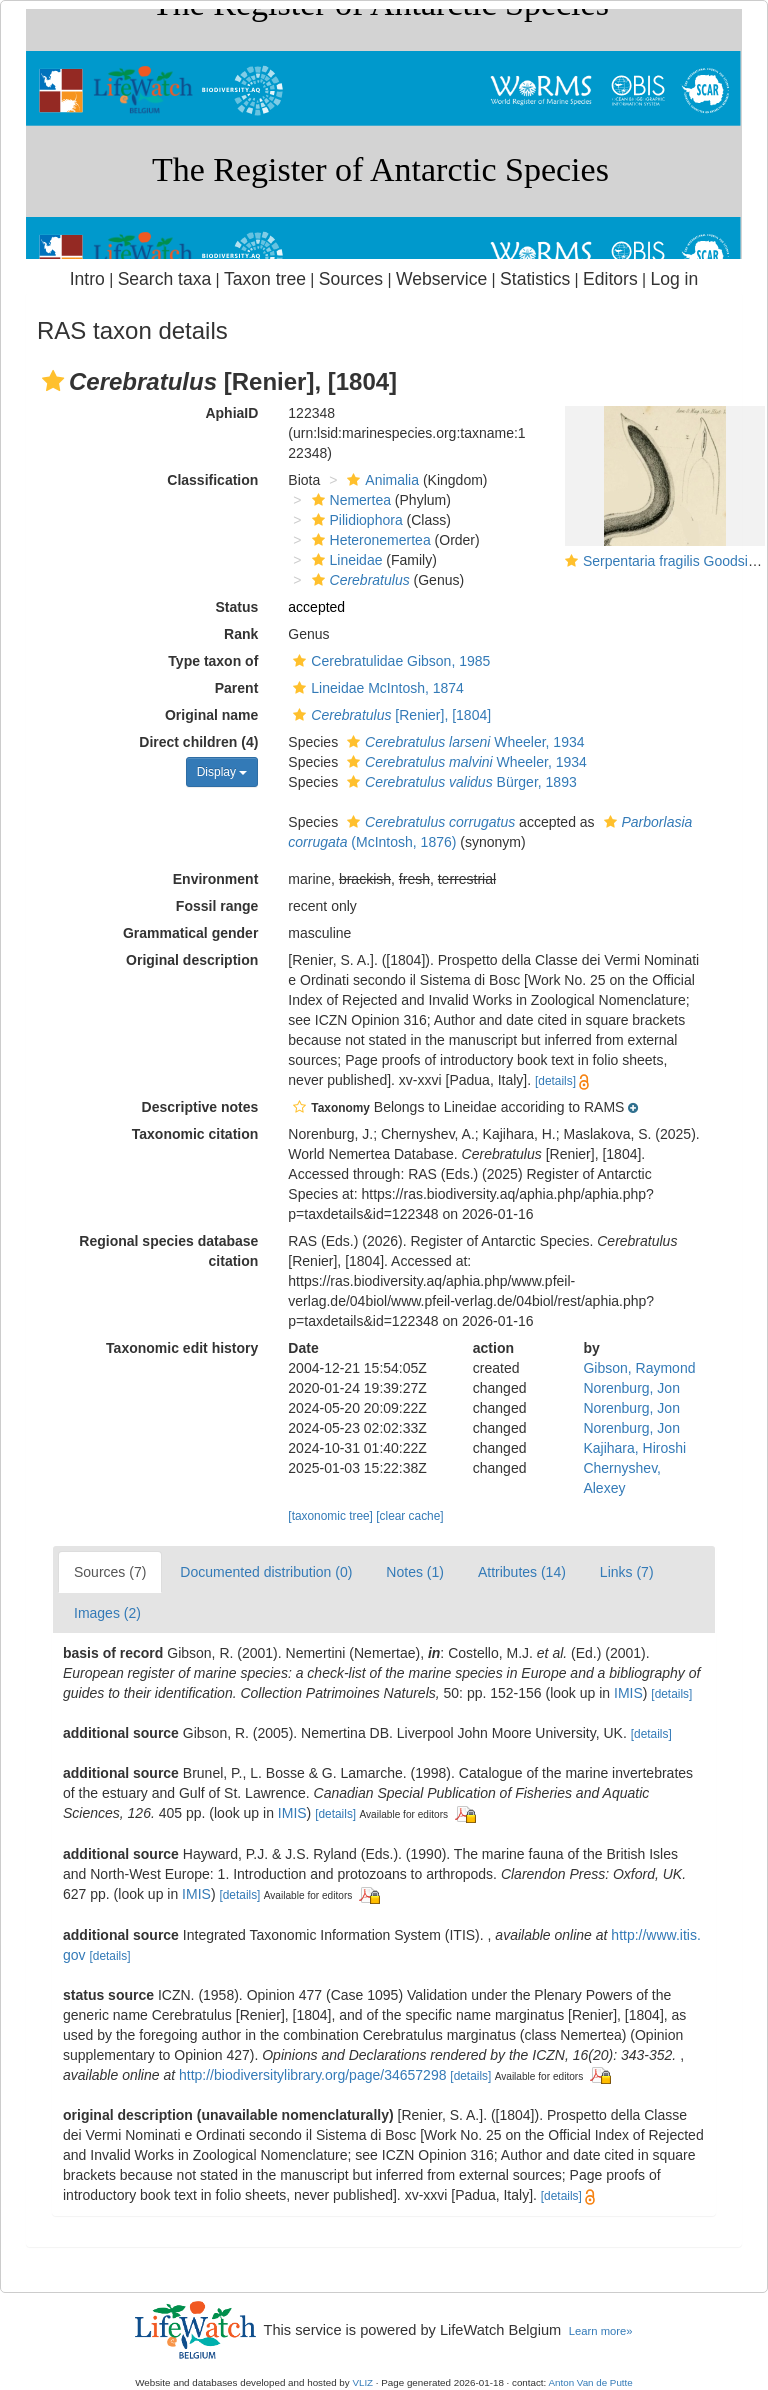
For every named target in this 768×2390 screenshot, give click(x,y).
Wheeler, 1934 (463, 742)
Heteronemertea (369, 540)
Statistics (535, 279)
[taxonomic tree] (330, 1516)
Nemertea (349, 500)
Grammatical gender (190, 933)
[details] (555, 1081)
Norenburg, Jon (631, 1388)
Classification (212, 480)
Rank (241, 634)
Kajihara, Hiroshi (634, 1448)
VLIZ (362, 2382)
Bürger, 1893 (459, 782)
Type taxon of (213, 661)
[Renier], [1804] (389, 715)
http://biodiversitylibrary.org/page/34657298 (312, 2075)
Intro (87, 279)
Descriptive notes (200, 1107)
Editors (610, 279)
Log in (674, 279)
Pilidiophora (355, 520)
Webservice (441, 279)
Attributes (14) (522, 1572)
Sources (351, 279)
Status (237, 607)
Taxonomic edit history (182, 1348)
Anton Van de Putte (591, 2382)
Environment (216, 879)
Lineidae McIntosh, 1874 (376, 688)
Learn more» (601, 2331)
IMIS (628, 1693)
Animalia (380, 480)
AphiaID (231, 413)
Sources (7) (110, 1572)
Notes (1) (415, 1572)
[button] (53, 381)
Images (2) (107, 1613)
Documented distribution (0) (266, 1572)
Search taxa (165, 279)
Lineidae (345, 560)
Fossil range (217, 906)
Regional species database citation (168, 1251)
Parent (237, 688)
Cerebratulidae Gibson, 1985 (389, 661)
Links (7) (627, 1572)
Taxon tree (265, 279)
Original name (211, 715)
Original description (192, 960)
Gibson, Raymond (639, 1368)
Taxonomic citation (195, 1134)
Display (222, 772)
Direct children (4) (198, 742)
